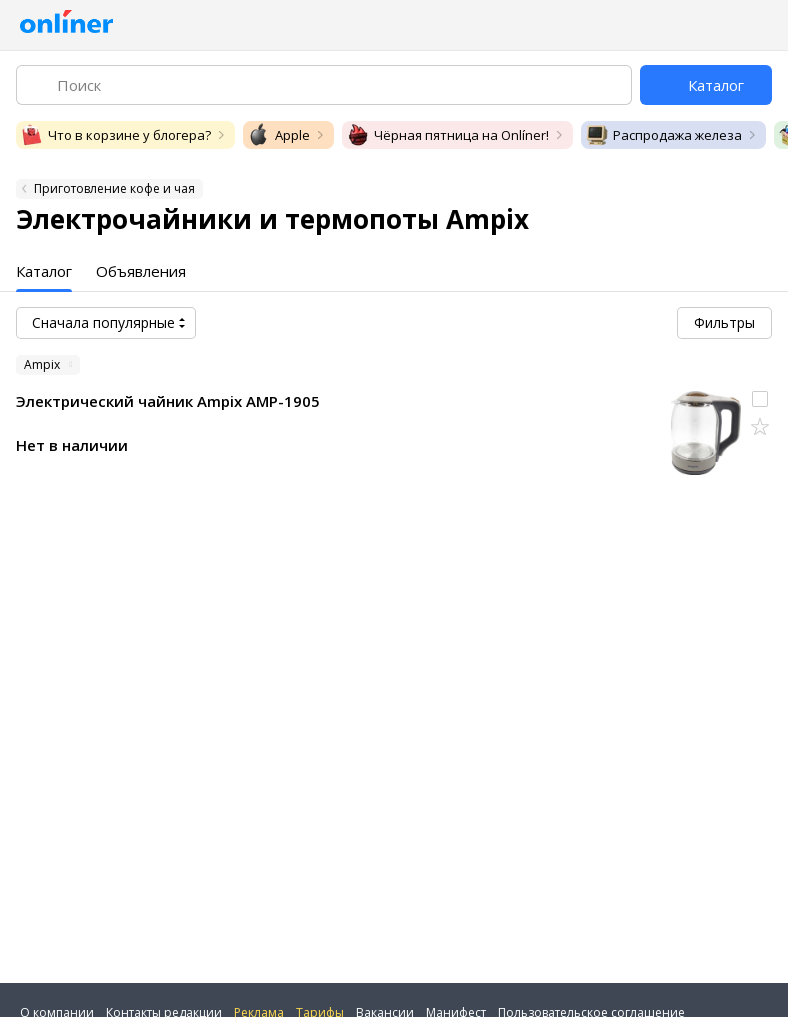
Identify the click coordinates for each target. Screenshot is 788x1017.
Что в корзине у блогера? (115, 135)
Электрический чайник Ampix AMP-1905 (168, 401)
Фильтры (724, 322)
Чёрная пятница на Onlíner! (447, 135)
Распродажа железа (663, 135)
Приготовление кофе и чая (114, 188)
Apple (278, 135)
